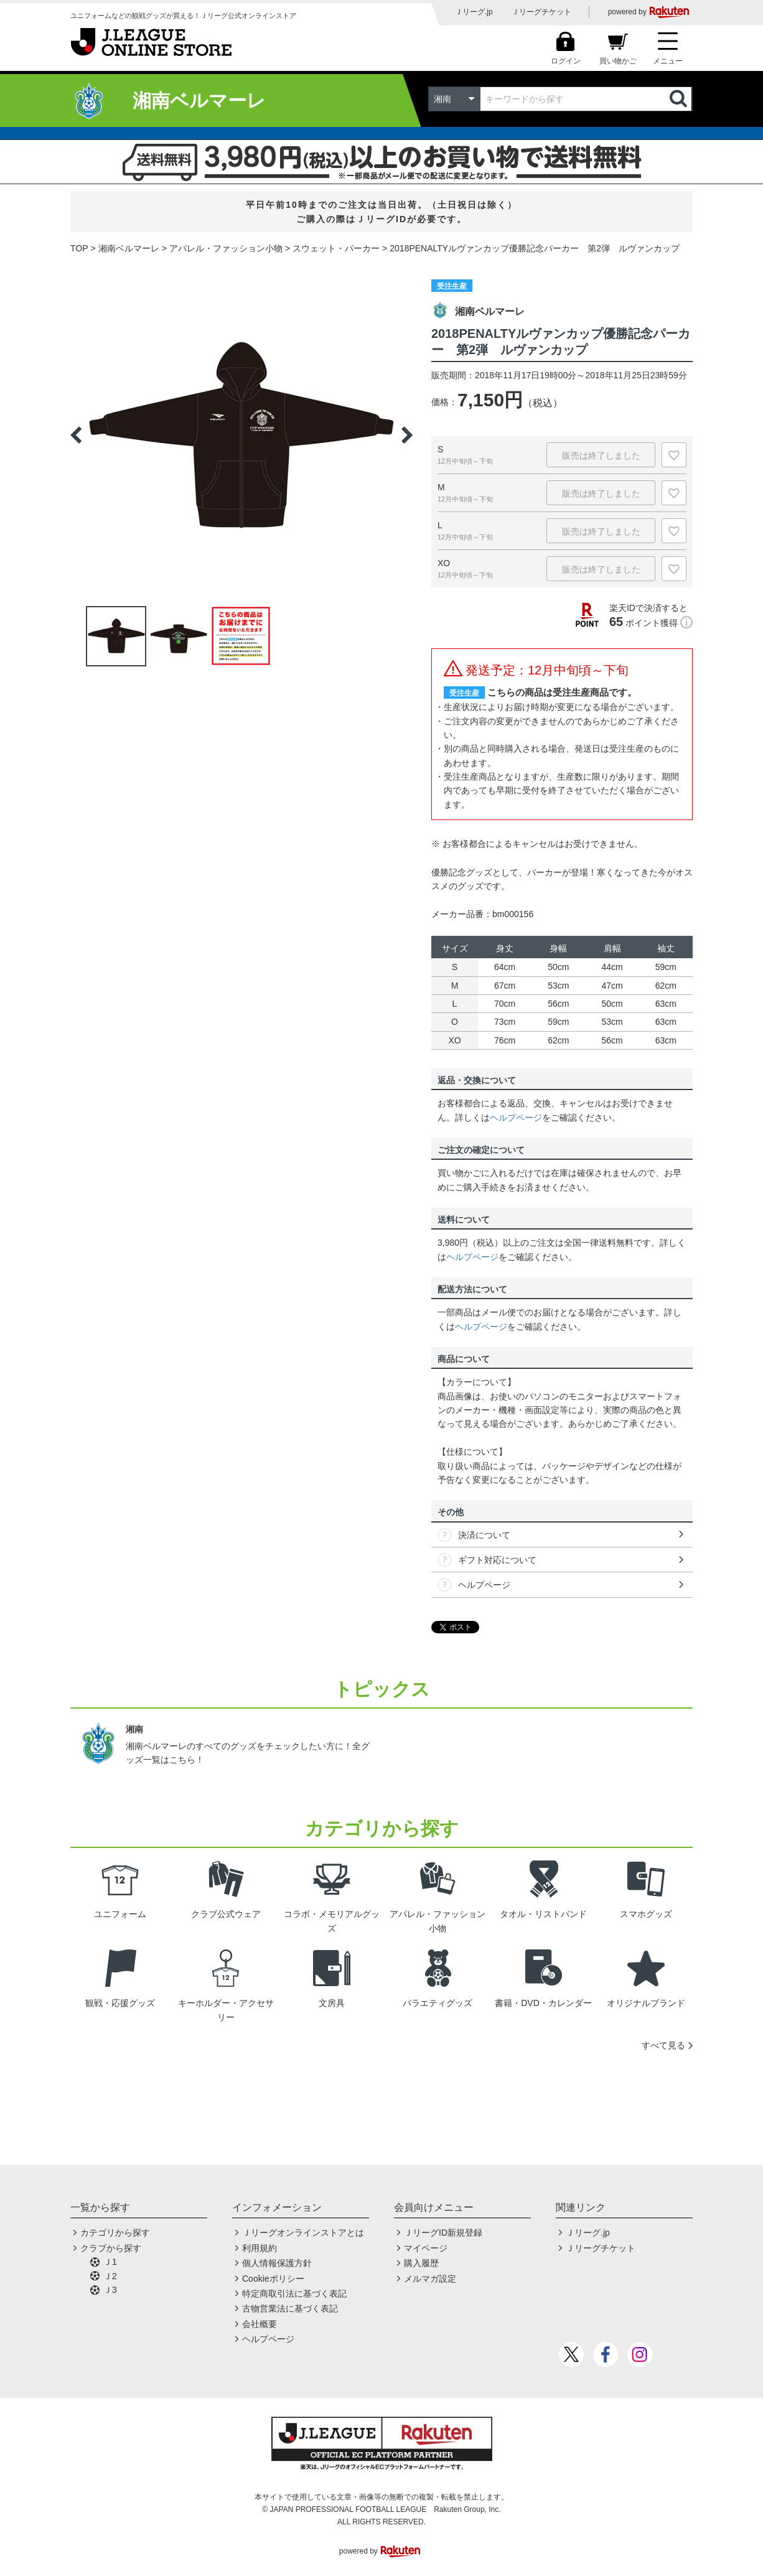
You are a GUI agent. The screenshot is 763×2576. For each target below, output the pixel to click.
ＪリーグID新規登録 (443, 2233)
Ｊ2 (110, 2276)
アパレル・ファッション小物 (226, 248)
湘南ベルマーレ (128, 248)
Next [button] (407, 435)
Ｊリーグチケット (541, 11)
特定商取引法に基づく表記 (294, 2293)
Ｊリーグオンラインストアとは (303, 2233)
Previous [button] (76, 435)
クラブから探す (110, 2248)
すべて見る (663, 2045)
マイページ (425, 2248)
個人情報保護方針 (277, 2263)
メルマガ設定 (430, 2279)
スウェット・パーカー (336, 248)
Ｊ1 (110, 2262)
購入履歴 (421, 2263)
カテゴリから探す (115, 2233)
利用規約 (259, 2248)
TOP (79, 248)
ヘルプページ (516, 1117)
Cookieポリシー (273, 2279)
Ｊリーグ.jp (474, 11)
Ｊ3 (110, 2290)
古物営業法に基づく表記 (290, 2308)
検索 (679, 99)
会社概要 (259, 2324)
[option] (241, 434)
